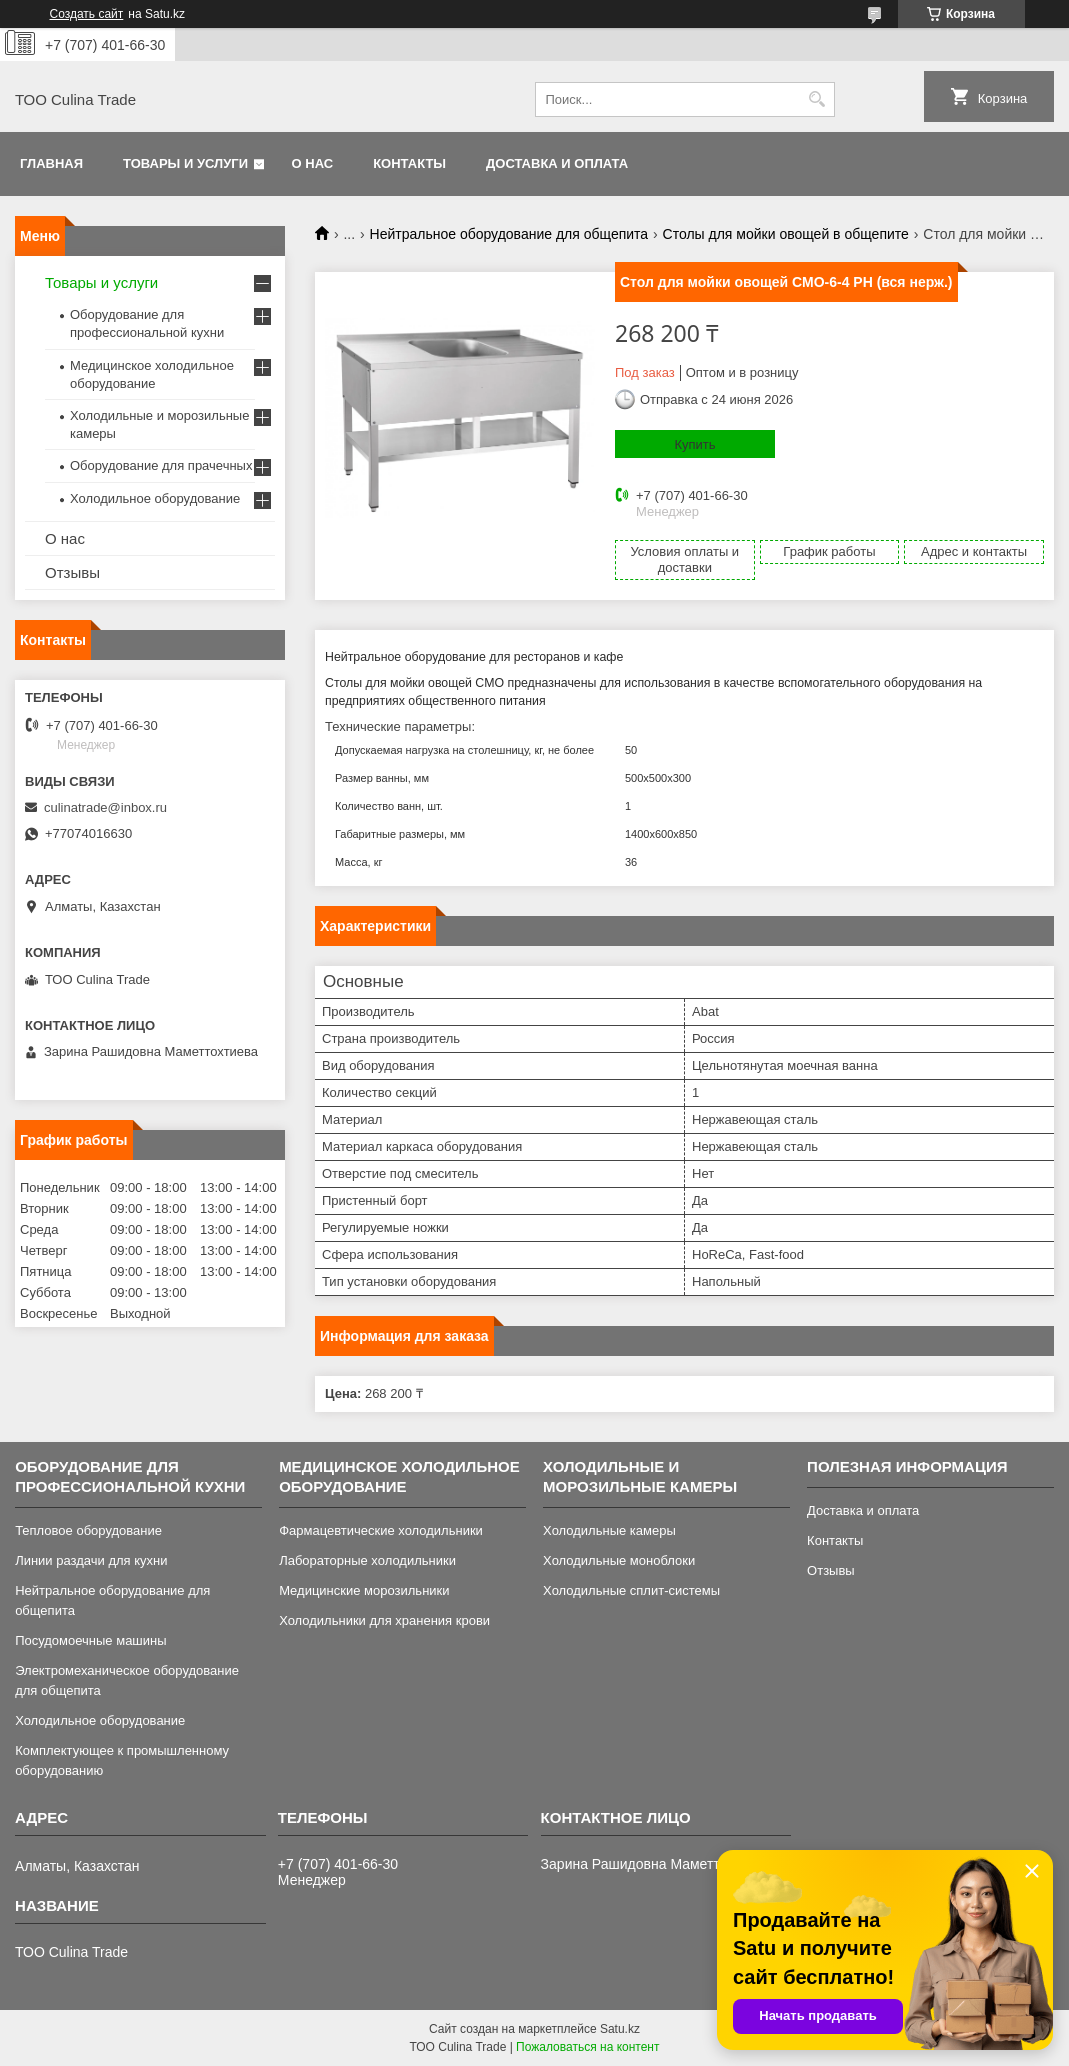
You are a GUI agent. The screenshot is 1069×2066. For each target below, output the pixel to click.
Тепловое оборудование (88, 1530)
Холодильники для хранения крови (384, 1620)
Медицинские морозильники (364, 1590)
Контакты (409, 163)
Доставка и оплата (557, 163)
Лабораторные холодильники (367, 1560)
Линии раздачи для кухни (91, 1560)
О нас (313, 163)
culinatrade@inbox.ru (105, 807)
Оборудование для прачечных (161, 465)
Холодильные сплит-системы (631, 1590)
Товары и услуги (185, 163)
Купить (694, 444)
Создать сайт (87, 14)
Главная (51, 163)
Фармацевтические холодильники (381, 1530)
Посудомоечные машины (90, 1640)
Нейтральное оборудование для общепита (509, 234)
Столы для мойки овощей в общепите (786, 234)
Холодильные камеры (609, 1530)
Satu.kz (620, 2029)
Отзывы (72, 572)
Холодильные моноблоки (619, 1560)
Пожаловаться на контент (587, 2047)
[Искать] (817, 99)
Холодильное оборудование (155, 498)
